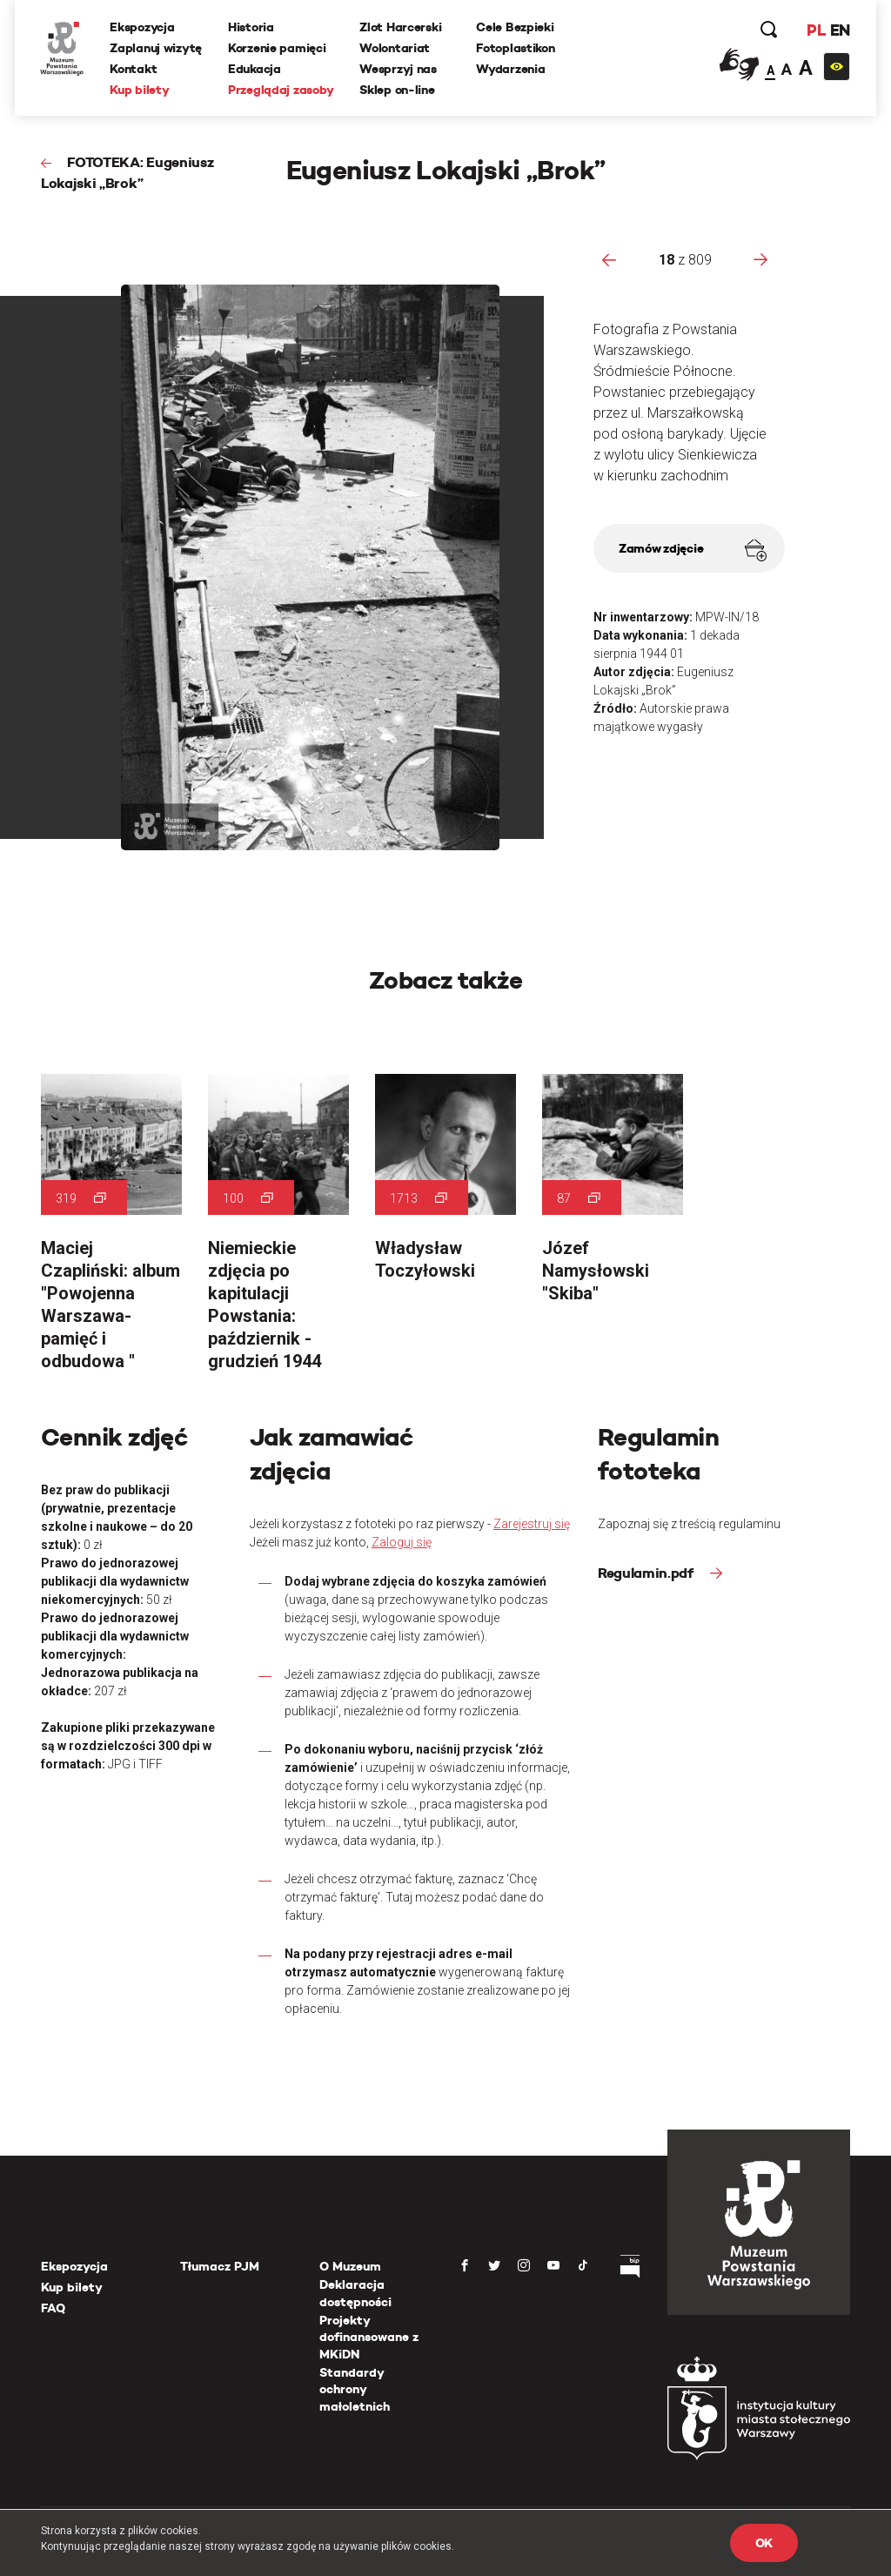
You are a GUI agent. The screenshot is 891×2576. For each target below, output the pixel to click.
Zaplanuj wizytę (157, 48)
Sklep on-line (397, 89)
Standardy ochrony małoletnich (354, 2389)
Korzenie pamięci (278, 48)
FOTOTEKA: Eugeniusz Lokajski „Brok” (127, 172)
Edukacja (255, 69)
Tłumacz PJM (219, 2266)
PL (815, 30)
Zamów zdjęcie (693, 550)
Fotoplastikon (516, 48)
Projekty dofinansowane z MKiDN (369, 2337)
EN (839, 30)
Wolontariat (395, 48)
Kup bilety (140, 89)
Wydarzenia (511, 69)
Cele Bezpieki (515, 27)
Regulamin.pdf (647, 1573)
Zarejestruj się (531, 1524)
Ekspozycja (143, 27)
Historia (252, 27)
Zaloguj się (402, 1542)
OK (764, 2543)
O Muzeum (350, 2266)
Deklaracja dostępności (355, 2293)
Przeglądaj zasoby (281, 89)
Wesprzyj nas (399, 69)
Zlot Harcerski (401, 27)
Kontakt (134, 69)
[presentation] (609, 259)
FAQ (53, 2308)
